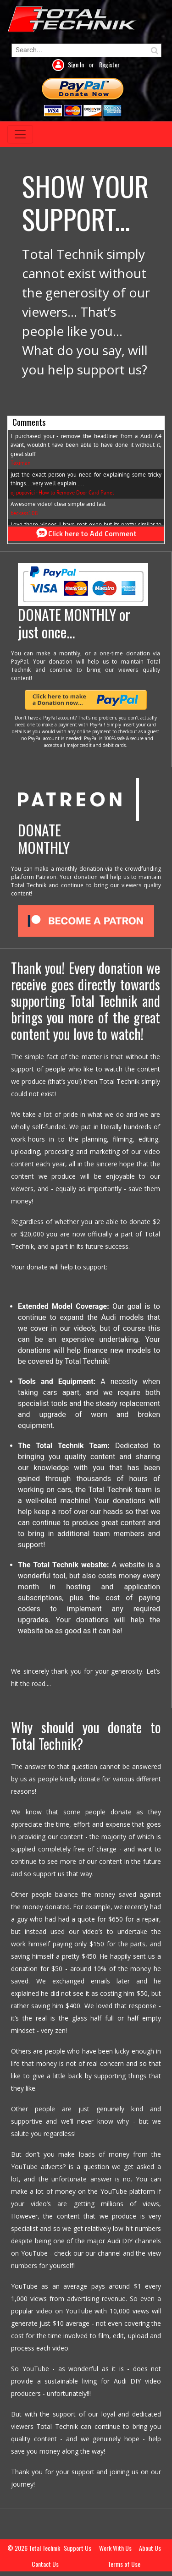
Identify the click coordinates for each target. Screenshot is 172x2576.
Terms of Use (124, 2564)
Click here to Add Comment (86, 533)
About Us (150, 2548)
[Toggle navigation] (20, 134)
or (91, 64)
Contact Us (45, 2564)
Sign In (76, 64)
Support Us (77, 2548)
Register (109, 64)
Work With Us (115, 2548)
